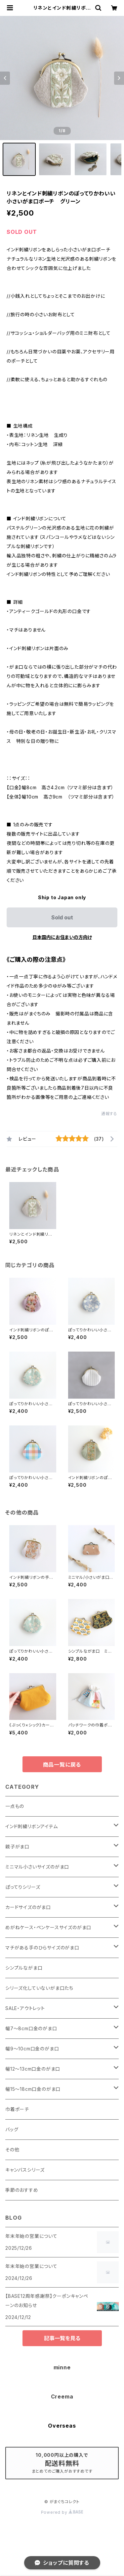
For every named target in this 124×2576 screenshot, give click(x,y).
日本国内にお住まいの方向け (62, 937)
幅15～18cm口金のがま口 (33, 2089)
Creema (62, 2396)
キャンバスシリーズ (25, 2170)
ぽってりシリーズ (22, 1887)
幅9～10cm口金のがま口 (32, 2048)
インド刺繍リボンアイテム (31, 1826)
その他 (12, 2149)
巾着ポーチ (17, 2109)
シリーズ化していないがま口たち (39, 1988)
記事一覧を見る (62, 2338)
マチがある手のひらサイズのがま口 (42, 1947)
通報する (109, 1113)
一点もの (14, 1806)
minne (62, 2367)
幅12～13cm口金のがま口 (32, 2069)
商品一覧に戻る (62, 1764)
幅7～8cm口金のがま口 (31, 2028)
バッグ (11, 2129)
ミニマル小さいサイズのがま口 (37, 1867)
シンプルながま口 (23, 1968)
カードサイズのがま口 (28, 1907)
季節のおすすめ (21, 2190)
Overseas (62, 2425)
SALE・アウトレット (25, 2008)
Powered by (62, 2512)
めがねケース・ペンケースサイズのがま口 (48, 1927)
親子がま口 (17, 1846)
